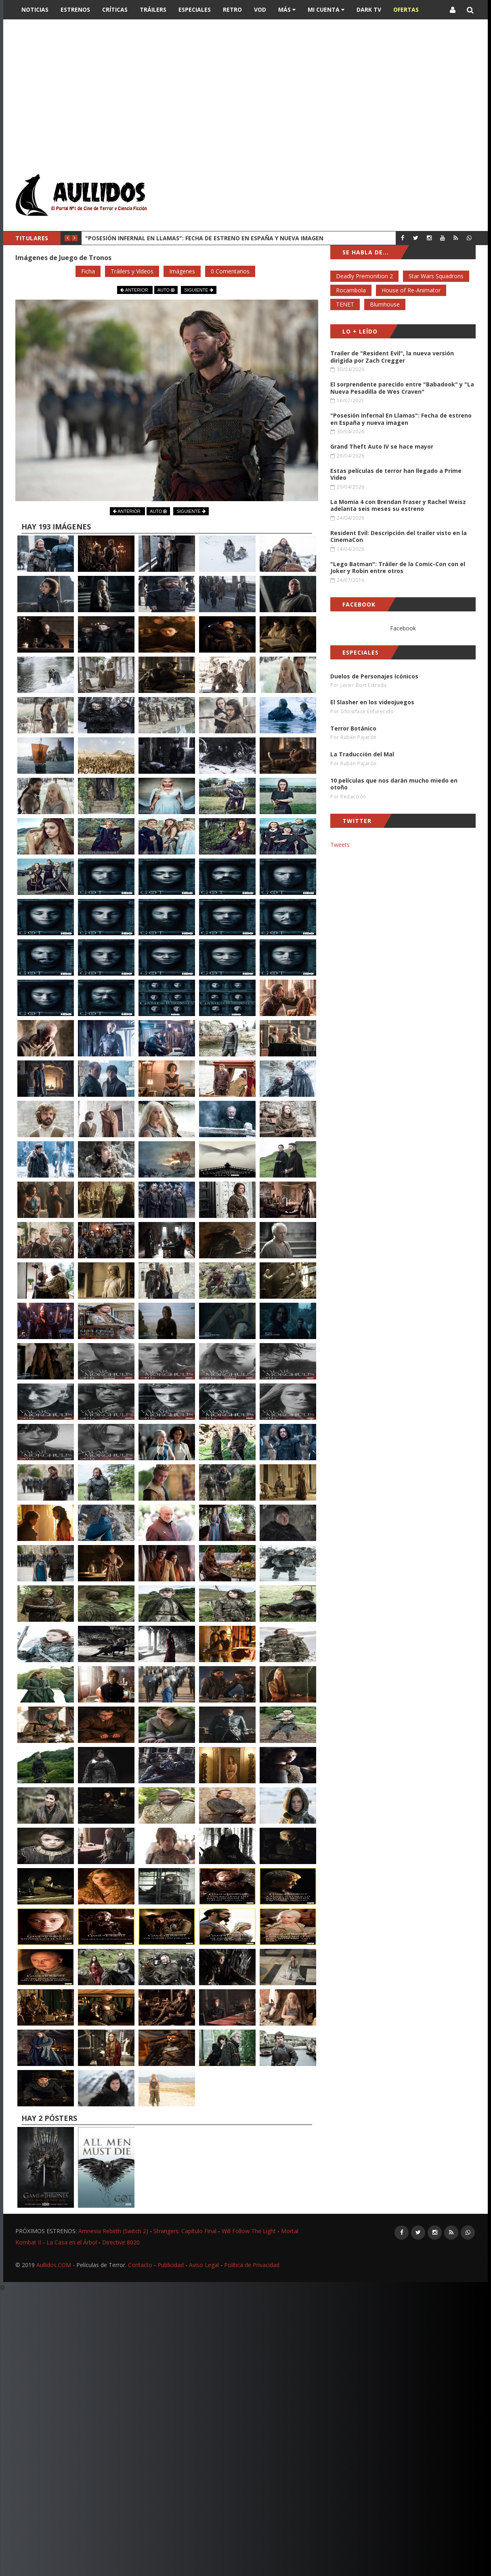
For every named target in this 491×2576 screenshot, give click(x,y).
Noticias (34, 9)
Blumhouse (385, 304)
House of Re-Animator (411, 290)
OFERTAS (406, 9)
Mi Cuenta (326, 9)
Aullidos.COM (53, 2265)
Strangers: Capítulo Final (184, 2231)
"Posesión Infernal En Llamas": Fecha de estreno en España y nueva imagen (204, 238)
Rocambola (351, 290)
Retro (232, 9)
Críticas (115, 9)
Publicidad (170, 2265)
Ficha (88, 271)
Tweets (340, 844)
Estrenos (75, 9)
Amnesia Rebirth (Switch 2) (113, 2231)
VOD (260, 9)
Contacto (140, 2265)
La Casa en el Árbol (71, 2242)
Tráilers (153, 9)
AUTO (165, 290)
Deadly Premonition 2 (364, 276)
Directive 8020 (121, 2242)
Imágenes (182, 271)
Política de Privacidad (251, 2265)
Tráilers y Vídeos (132, 271)
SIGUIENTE (198, 290)
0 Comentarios (230, 271)
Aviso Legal (204, 2265)
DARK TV (369, 9)
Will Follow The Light (249, 2231)
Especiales (194, 9)
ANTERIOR (134, 290)
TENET (345, 304)
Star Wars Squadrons (436, 276)
